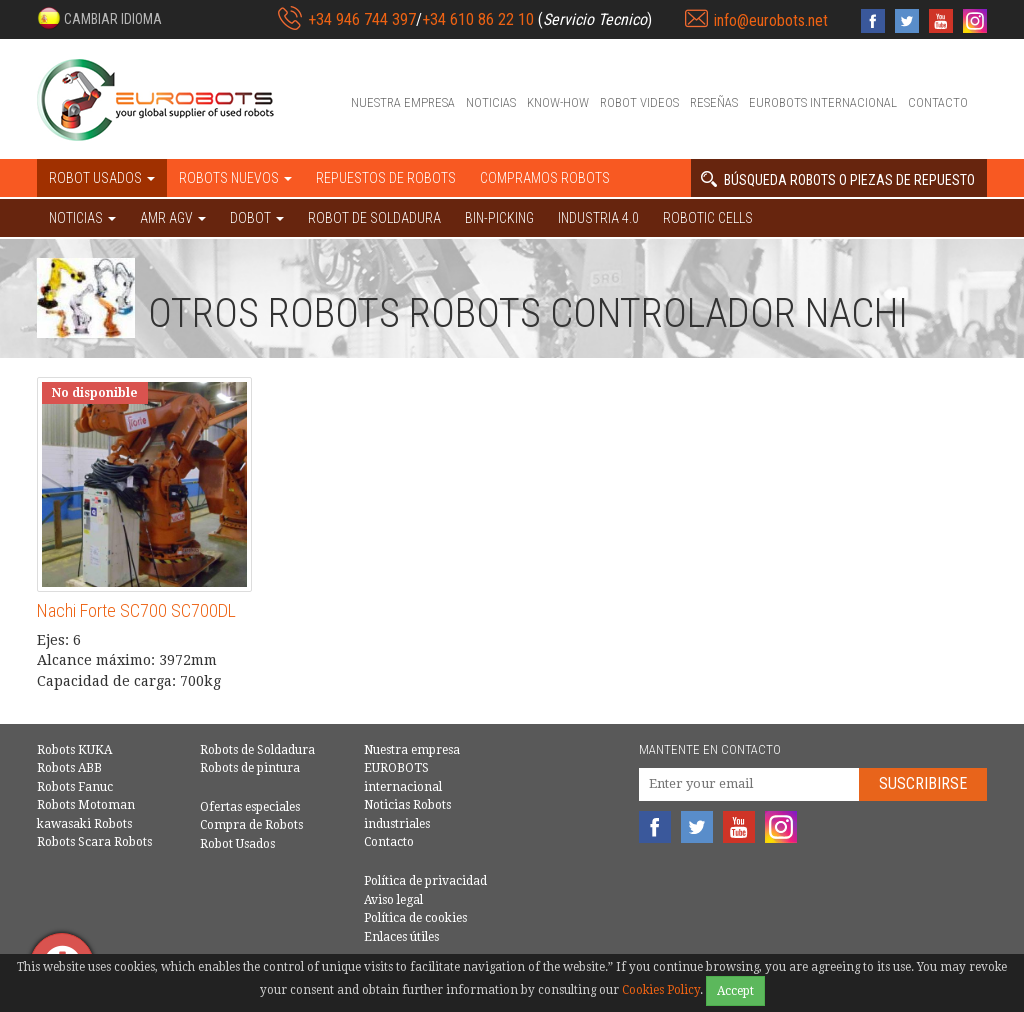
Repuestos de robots (386, 178)
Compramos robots (545, 178)
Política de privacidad (425, 881)
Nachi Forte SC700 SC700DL (136, 610)
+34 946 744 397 (362, 19)
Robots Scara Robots (94, 842)
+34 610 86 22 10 (478, 19)
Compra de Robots (251, 825)
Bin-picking (499, 218)
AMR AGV (173, 218)
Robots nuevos (235, 178)
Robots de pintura (250, 768)
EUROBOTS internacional (823, 102)
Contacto (938, 102)
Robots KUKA (74, 750)
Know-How (558, 102)
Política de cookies (415, 918)
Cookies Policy (661, 990)
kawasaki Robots (84, 824)
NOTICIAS (82, 218)
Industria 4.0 (598, 218)
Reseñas (714, 102)
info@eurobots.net (771, 20)
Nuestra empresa (403, 102)
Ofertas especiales (250, 807)
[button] (99, 18)
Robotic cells (708, 218)
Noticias (491, 102)
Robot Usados (237, 844)
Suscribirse (923, 783)
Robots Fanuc (75, 787)
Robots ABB (69, 768)
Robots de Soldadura (257, 750)
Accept (735, 991)
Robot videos (639, 102)
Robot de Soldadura (374, 218)
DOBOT (257, 218)
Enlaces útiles (401, 937)
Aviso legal (393, 900)
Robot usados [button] (102, 178)
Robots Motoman (86, 805)
